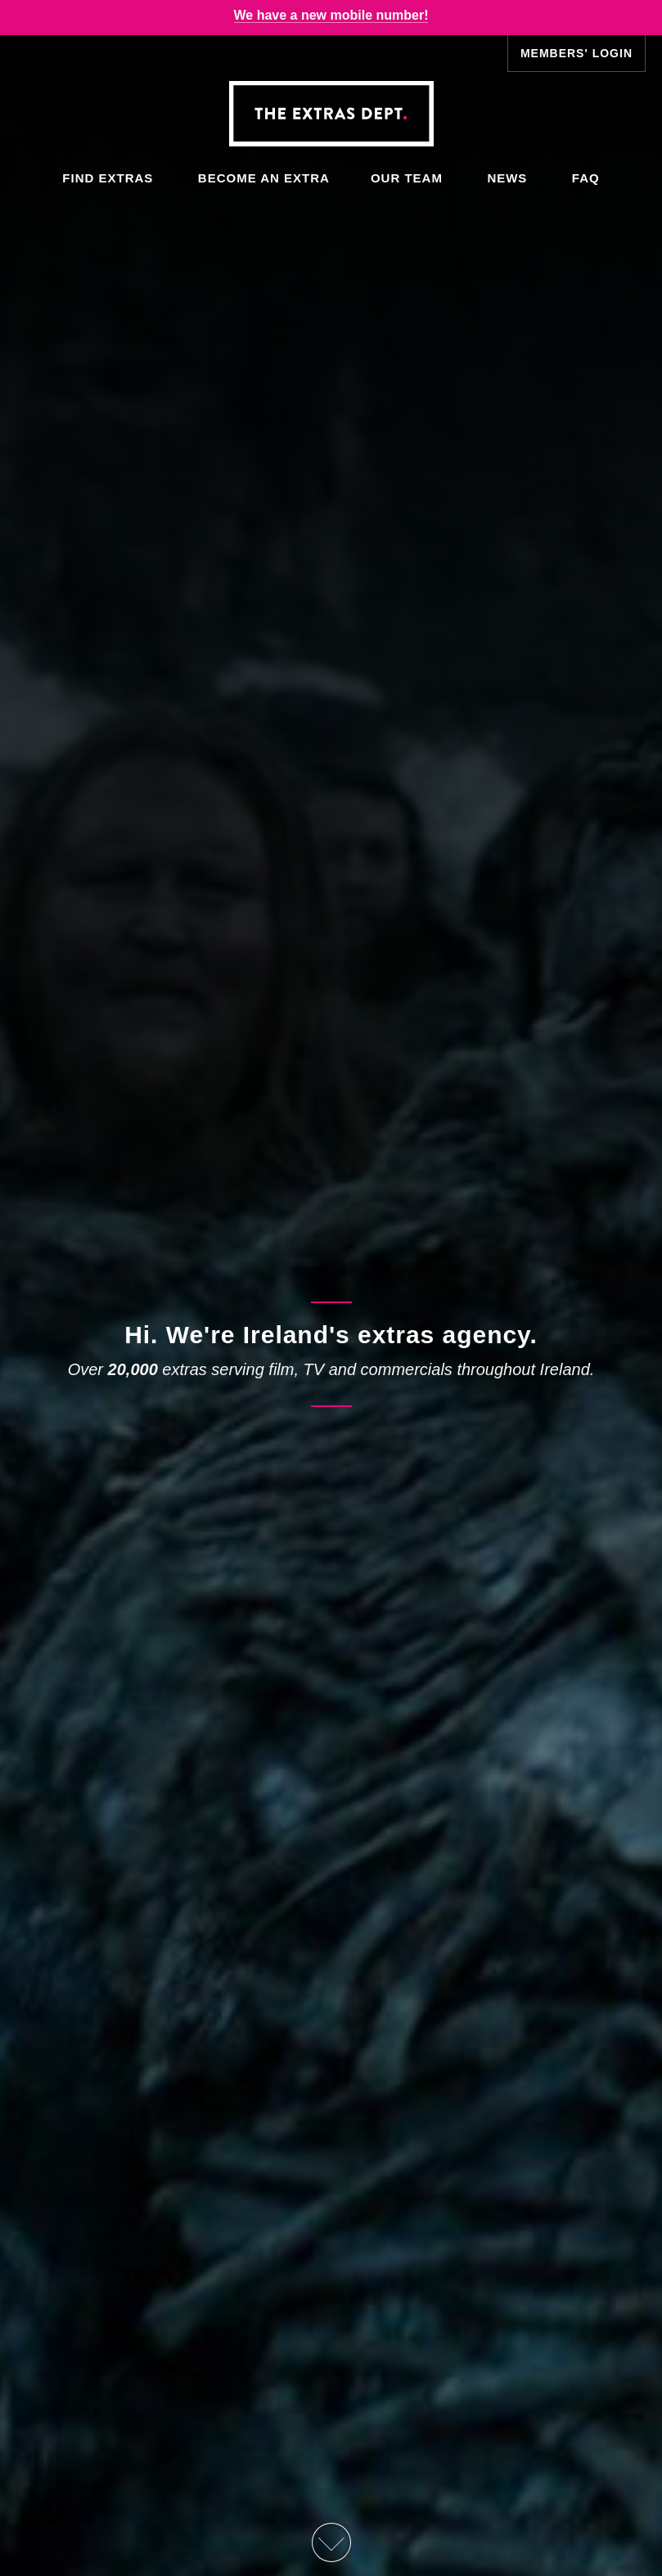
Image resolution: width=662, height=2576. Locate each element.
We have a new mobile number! (331, 15)
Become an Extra (264, 178)
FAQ (586, 178)
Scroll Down (331, 2542)
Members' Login (576, 53)
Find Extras (107, 178)
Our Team (407, 178)
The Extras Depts (331, 113)
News (507, 178)
